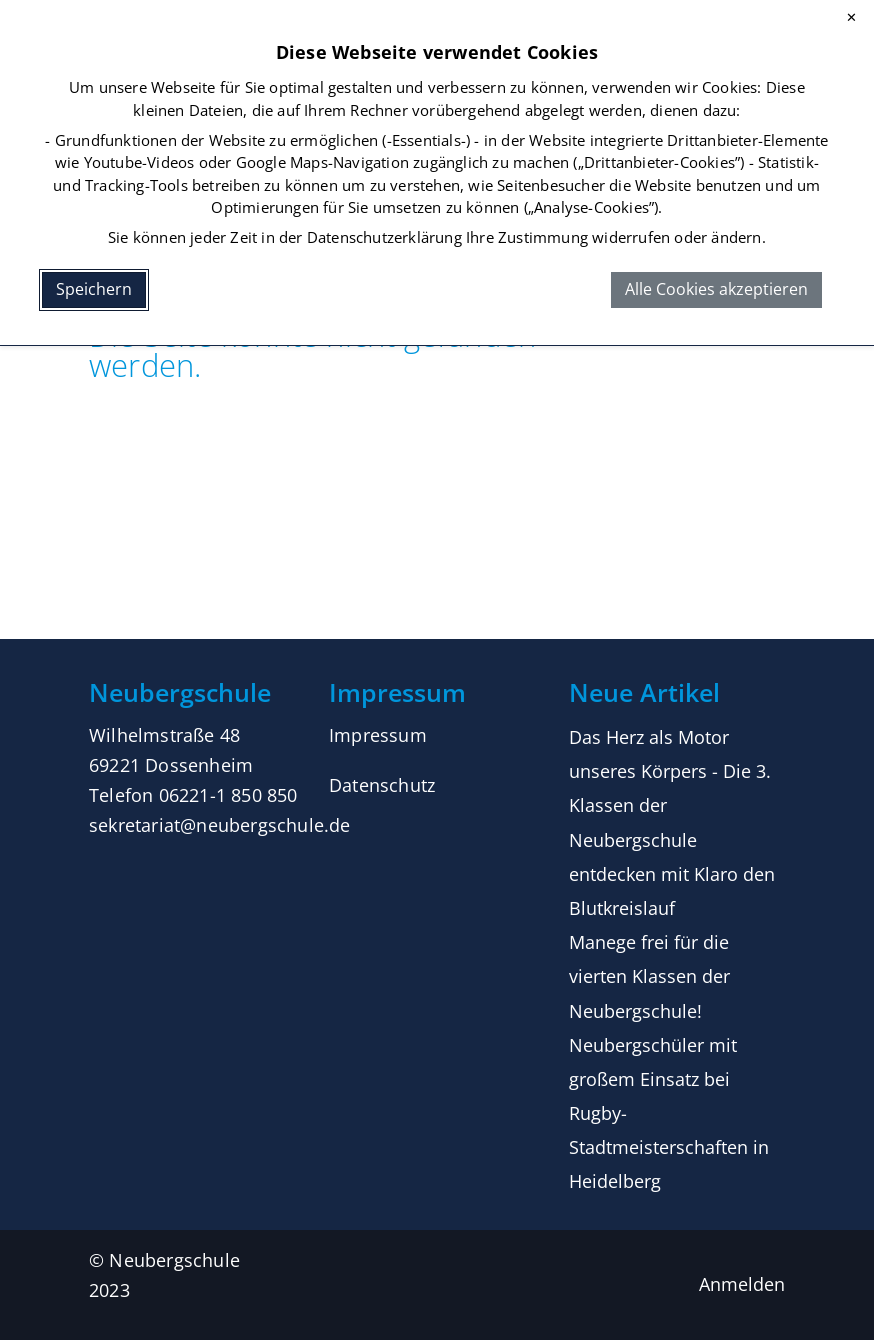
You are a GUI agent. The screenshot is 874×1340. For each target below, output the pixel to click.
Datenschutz (382, 785)
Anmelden (742, 1284)
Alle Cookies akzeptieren (716, 289)
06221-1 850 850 (228, 795)
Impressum (378, 735)
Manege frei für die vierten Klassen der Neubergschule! (649, 976)
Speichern (94, 289)
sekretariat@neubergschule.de (220, 825)
